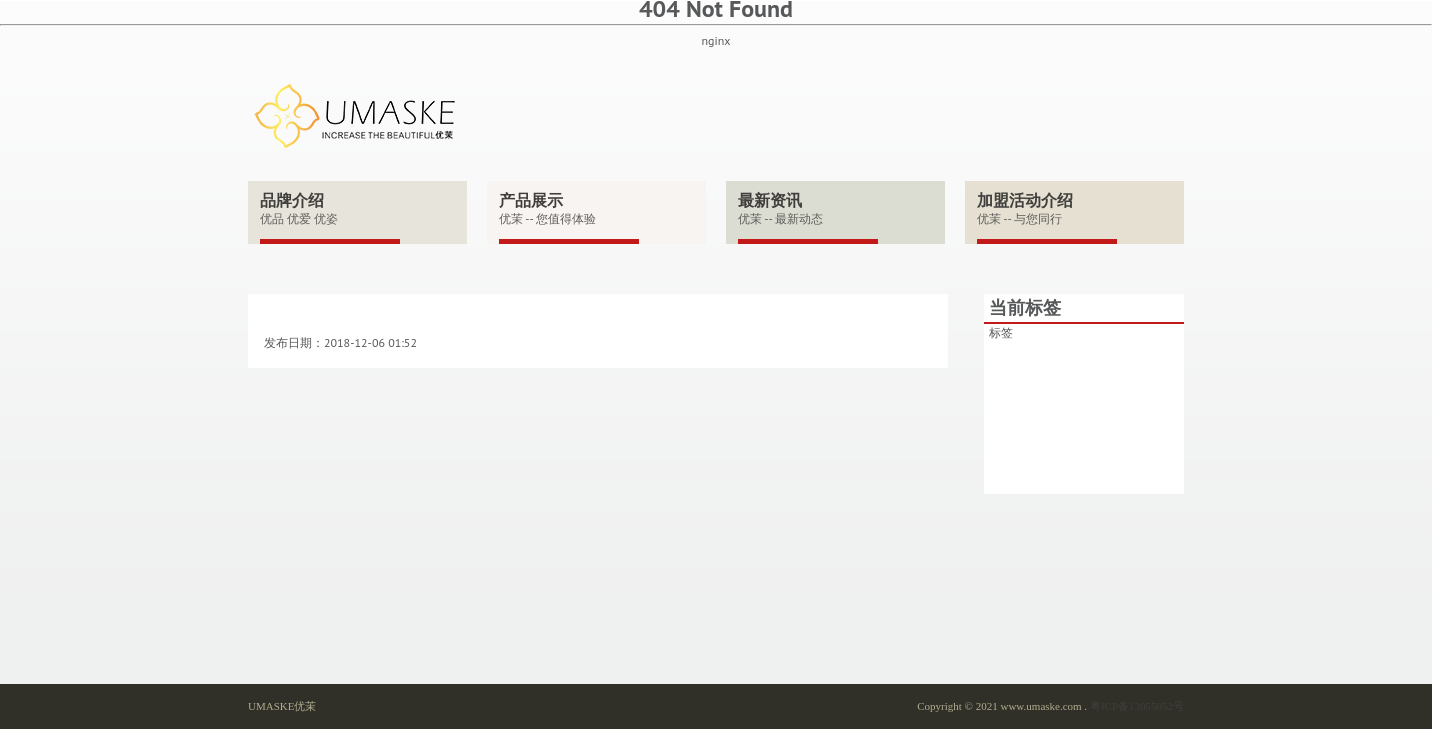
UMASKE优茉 (282, 706)
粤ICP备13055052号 (1137, 706)
